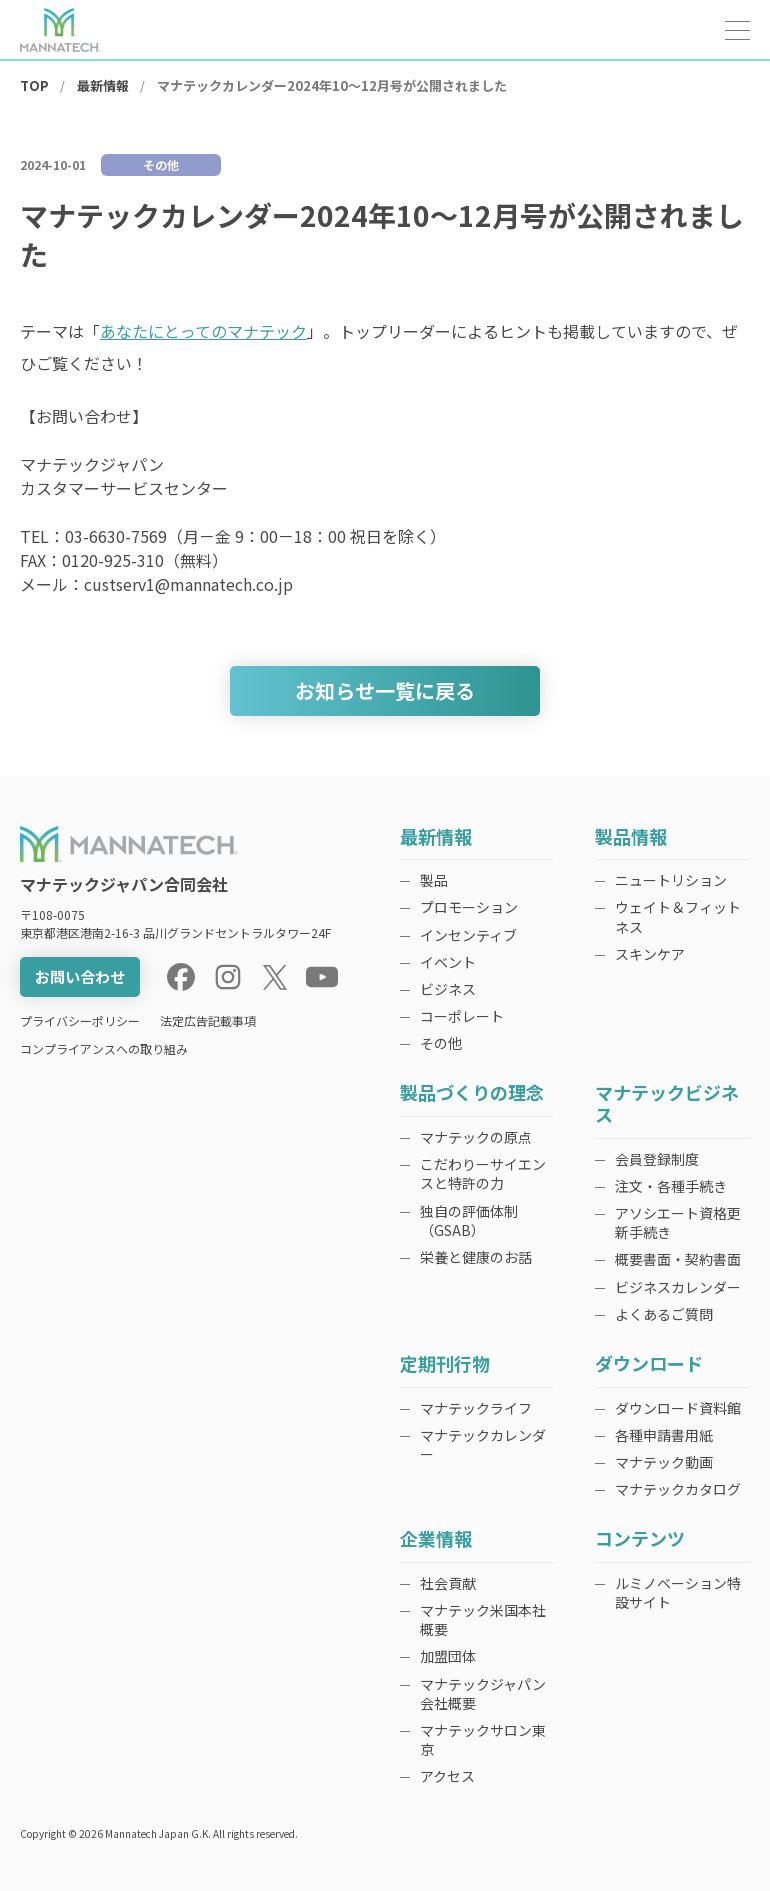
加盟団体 (448, 1656)
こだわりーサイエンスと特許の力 (483, 1173)
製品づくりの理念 (472, 1093)
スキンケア (650, 954)
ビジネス (448, 989)
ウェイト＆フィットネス (678, 916)
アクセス (447, 1776)
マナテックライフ (476, 1408)
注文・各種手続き (671, 1186)
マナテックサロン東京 (483, 1739)
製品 (434, 880)
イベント (448, 962)
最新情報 (436, 837)
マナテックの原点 (476, 1137)
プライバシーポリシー (80, 1020)
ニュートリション (671, 880)
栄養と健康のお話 (476, 1257)
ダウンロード (649, 1364)
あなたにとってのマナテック (203, 331)
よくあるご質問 (664, 1314)
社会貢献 (448, 1583)
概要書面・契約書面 (678, 1259)
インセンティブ (468, 935)
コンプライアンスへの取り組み (104, 1048)
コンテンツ (640, 1539)
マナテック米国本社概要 (483, 1619)
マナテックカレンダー (483, 1444)
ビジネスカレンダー (678, 1287)
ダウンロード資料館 (678, 1408)
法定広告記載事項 (208, 1020)
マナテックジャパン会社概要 (483, 1693)
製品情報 (631, 837)
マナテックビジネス (667, 1104)
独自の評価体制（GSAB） (469, 1220)
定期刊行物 (445, 1364)
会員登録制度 (657, 1159)
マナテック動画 (664, 1462)
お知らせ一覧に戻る (385, 690)
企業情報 (436, 1539)
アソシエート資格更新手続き (678, 1222)
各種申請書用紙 (664, 1435)
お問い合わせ (80, 976)
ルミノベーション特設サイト (678, 1592)
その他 (441, 1043)
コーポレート (462, 1016)
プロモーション (469, 907)
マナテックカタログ (678, 1489)
